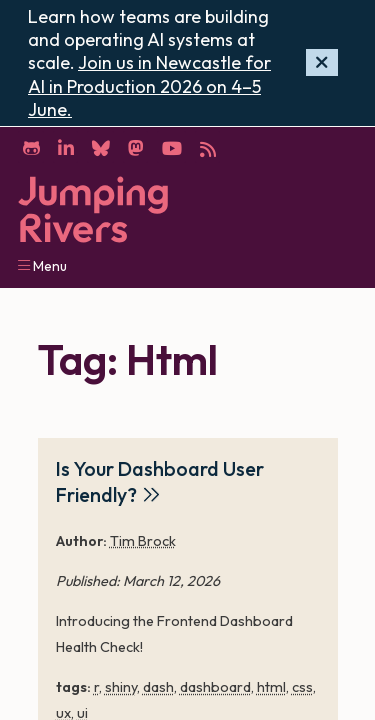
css (302, 687)
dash (158, 687)
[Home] (93, 209)
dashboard (215, 687)
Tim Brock (143, 541)
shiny (121, 687)
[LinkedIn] (65, 147)
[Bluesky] (100, 147)
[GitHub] (31, 147)
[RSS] (207, 147)
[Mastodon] (135, 147)
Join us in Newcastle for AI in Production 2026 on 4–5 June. (149, 86)
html (271, 687)
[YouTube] (171, 147)
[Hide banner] (322, 62)
